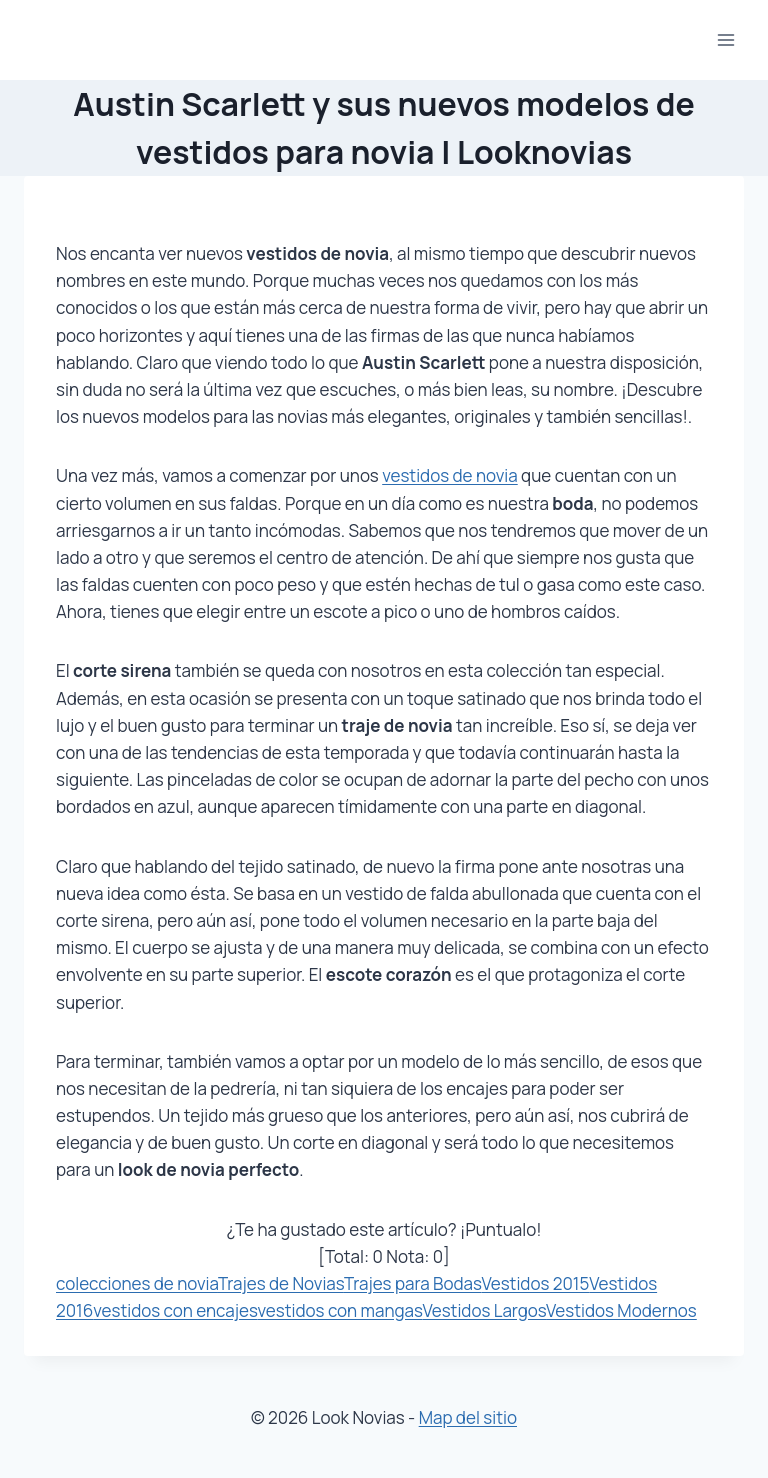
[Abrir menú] (725, 39)
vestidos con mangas (340, 1310)
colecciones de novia (137, 1283)
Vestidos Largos (484, 1310)
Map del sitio (468, 1417)
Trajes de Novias (281, 1283)
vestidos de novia (450, 475)
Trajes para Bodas (413, 1283)
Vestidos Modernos (621, 1310)
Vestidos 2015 (535, 1283)
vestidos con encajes (175, 1310)
